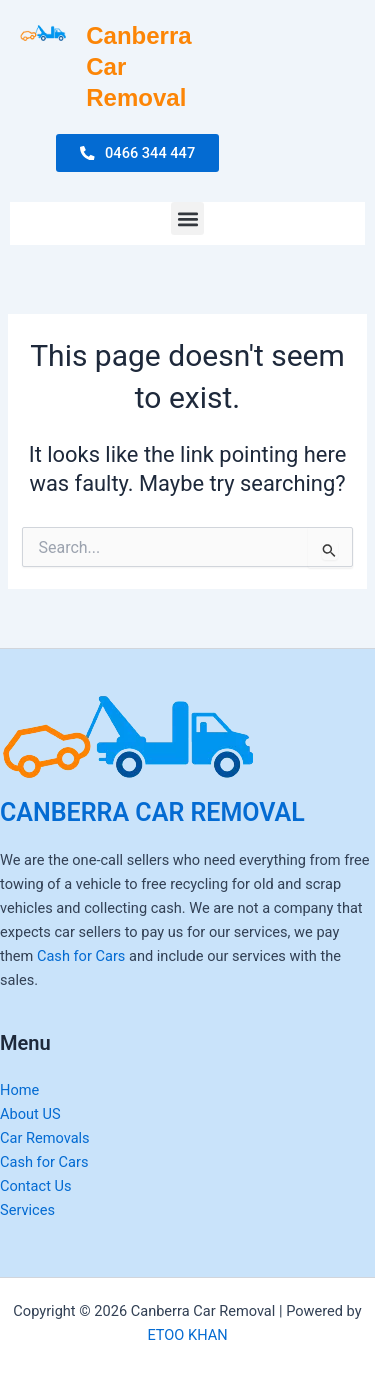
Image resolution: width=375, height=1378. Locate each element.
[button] (187, 218)
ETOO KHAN (187, 1335)
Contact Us (36, 1186)
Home (19, 1090)
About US (30, 1114)
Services (27, 1210)
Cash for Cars (81, 956)
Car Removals (45, 1138)
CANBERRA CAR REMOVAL (152, 812)
